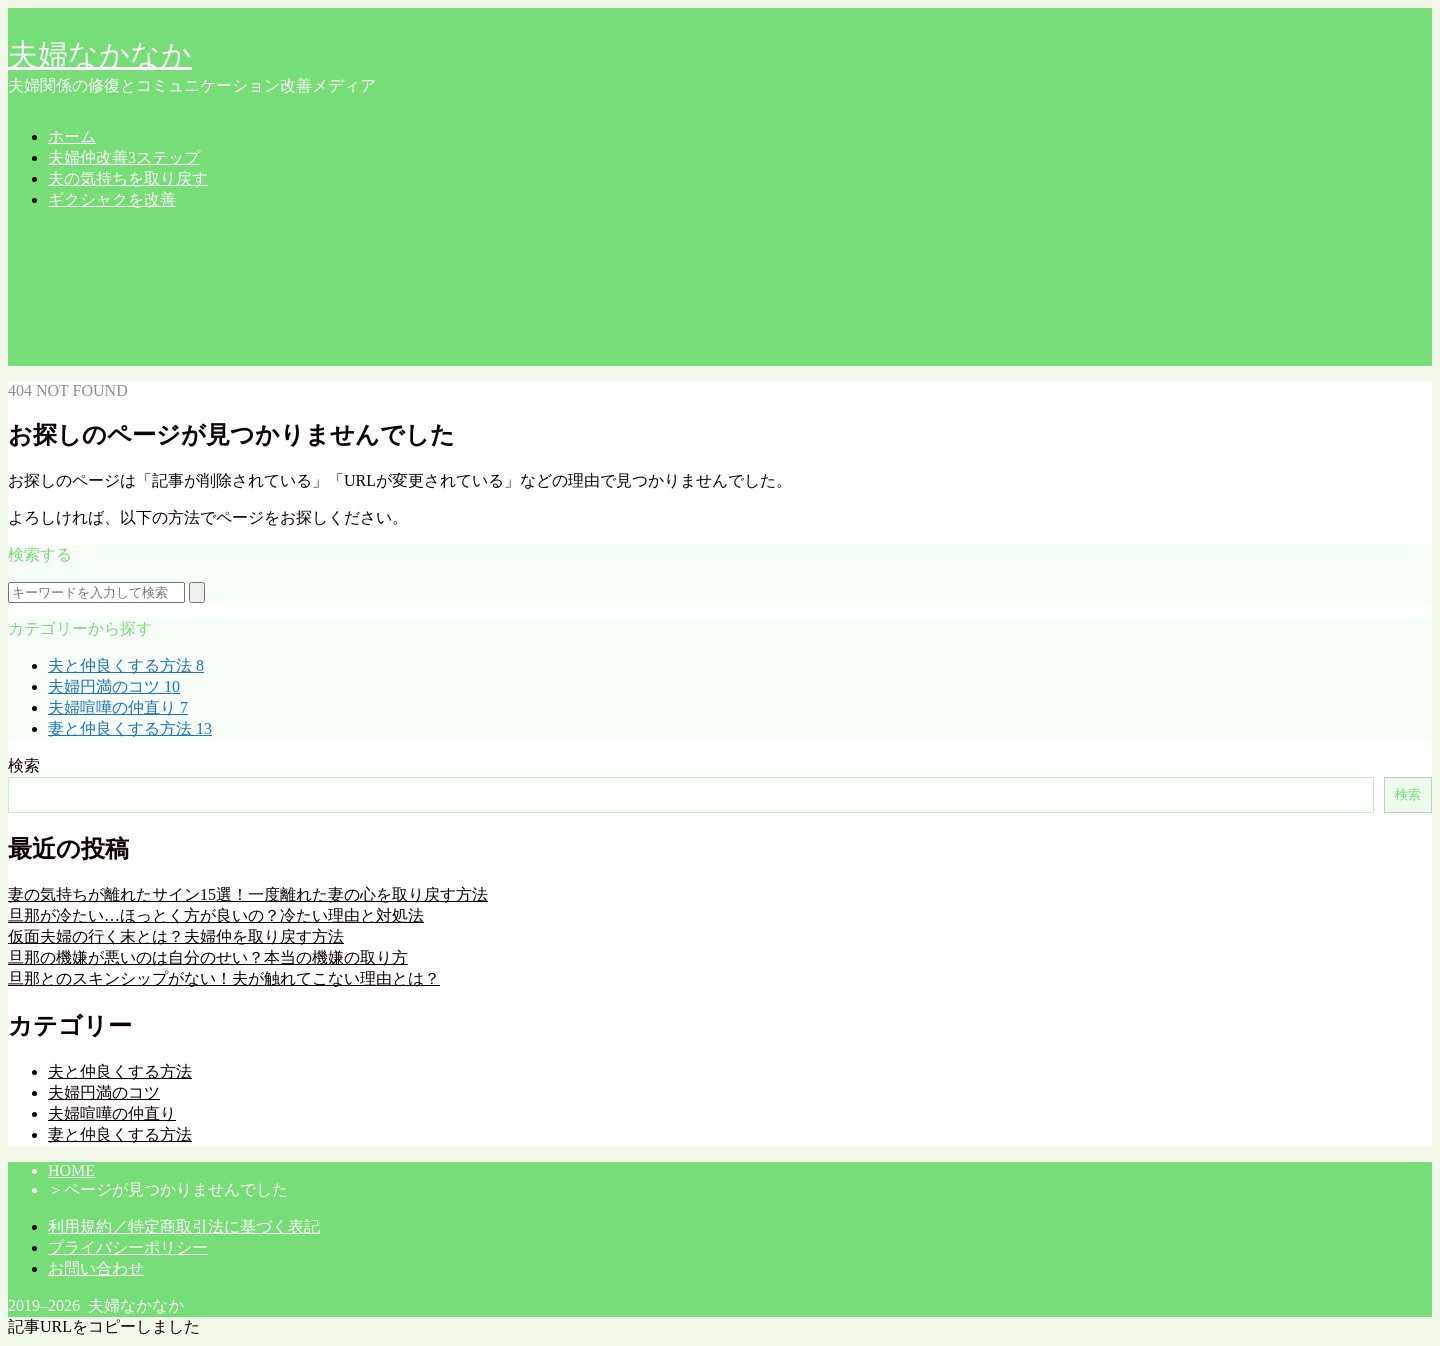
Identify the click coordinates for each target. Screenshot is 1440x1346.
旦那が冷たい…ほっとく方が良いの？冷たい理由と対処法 (216, 915)
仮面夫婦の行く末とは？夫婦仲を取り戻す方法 (176, 936)
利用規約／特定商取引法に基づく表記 (184, 1226)
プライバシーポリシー (128, 1247)
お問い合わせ (96, 1268)
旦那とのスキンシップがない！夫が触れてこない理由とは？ (224, 978)
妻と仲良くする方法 (130, 728)
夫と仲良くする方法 (126, 665)
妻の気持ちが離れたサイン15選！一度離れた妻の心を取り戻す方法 (248, 894)
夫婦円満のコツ (114, 686)
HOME (71, 1170)
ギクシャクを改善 (112, 199)
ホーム (72, 136)
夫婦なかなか (100, 54)
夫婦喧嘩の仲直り (118, 707)
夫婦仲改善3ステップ (124, 157)
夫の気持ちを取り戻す (128, 178)
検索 (24, 765)
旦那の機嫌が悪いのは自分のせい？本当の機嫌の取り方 (208, 957)
